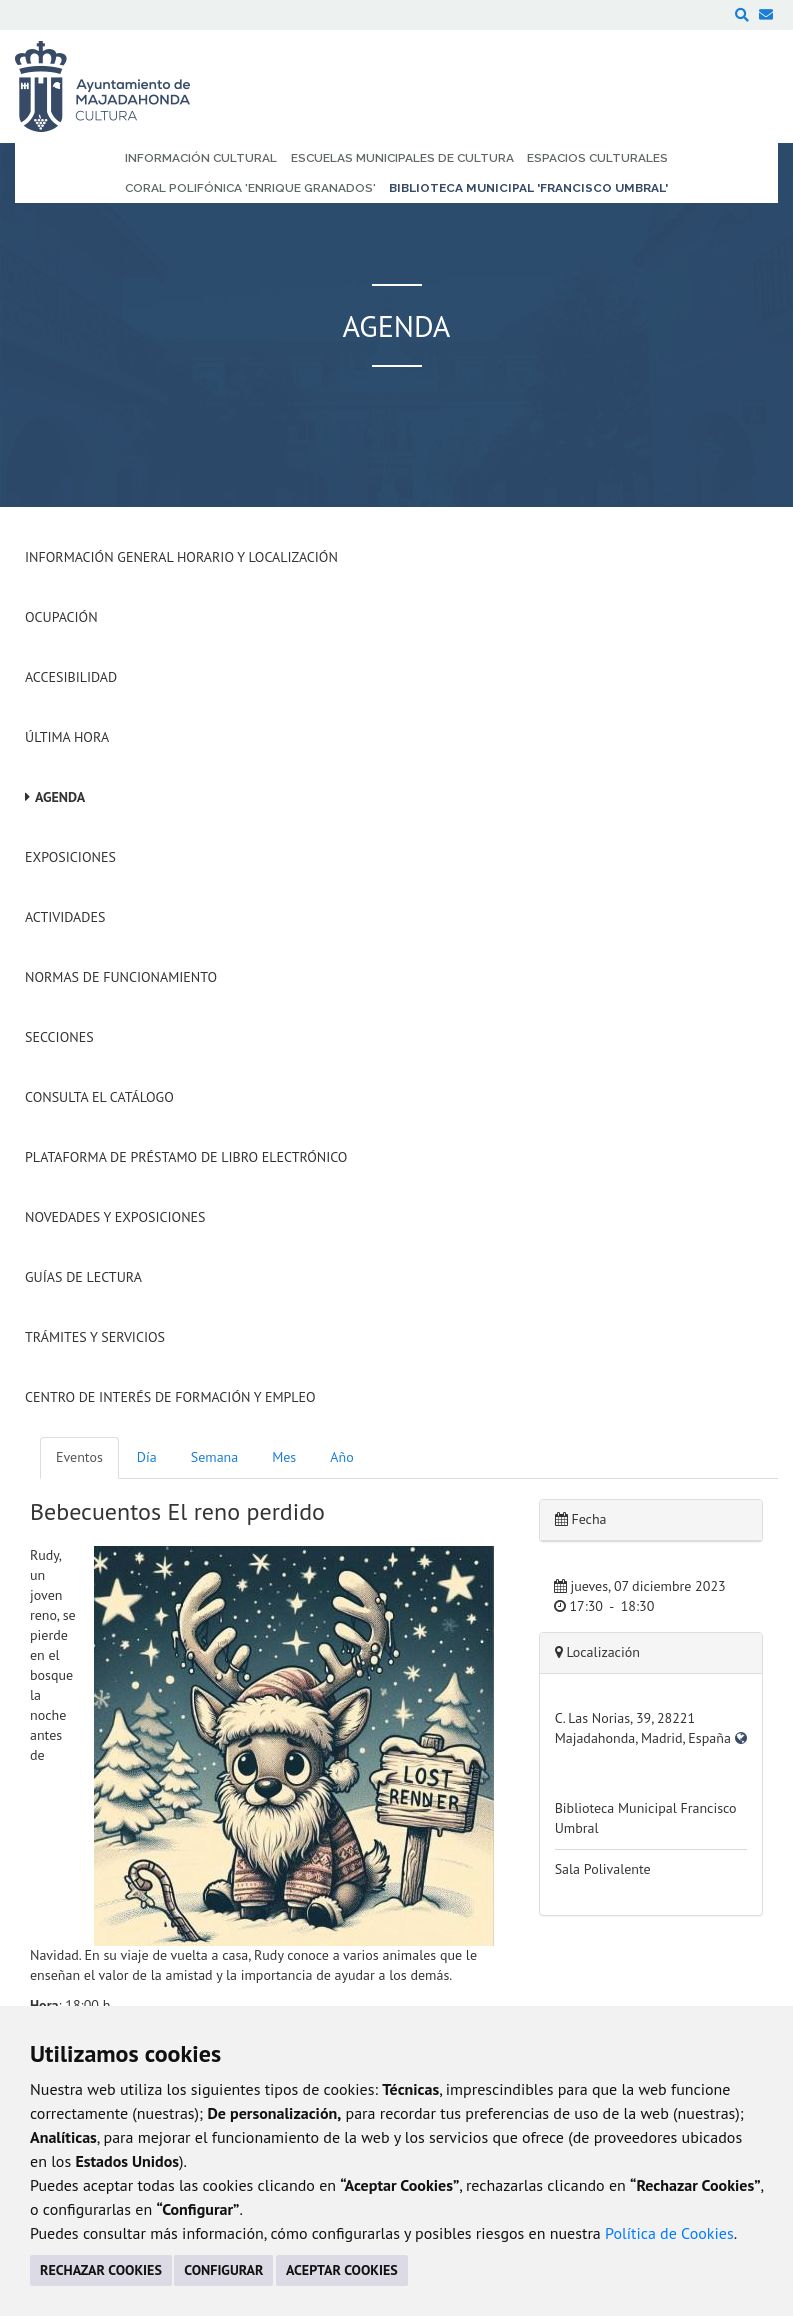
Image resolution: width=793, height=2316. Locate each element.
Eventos (79, 1457)
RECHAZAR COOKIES (101, 2270)
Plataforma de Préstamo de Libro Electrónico (186, 1157)
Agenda (60, 797)
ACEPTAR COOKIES (342, 2270)
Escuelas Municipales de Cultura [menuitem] (402, 158)
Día (147, 1457)
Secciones (59, 1037)
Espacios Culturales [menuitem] (597, 158)
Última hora (67, 737)
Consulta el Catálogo (99, 1097)
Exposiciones (70, 857)
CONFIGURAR (223, 2270)
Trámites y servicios (95, 1337)
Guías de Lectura (83, 1277)
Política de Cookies (669, 2233)
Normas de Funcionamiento (121, 977)
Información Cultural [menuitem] (201, 158)
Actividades (65, 917)
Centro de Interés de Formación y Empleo (170, 1397)
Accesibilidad (71, 677)
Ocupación (61, 617)
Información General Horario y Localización (181, 557)
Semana (214, 1457)
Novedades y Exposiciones (115, 1217)
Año (341, 1457)
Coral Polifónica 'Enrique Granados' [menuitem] (250, 188)
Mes (284, 1457)
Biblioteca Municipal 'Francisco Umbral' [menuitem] (528, 188)
